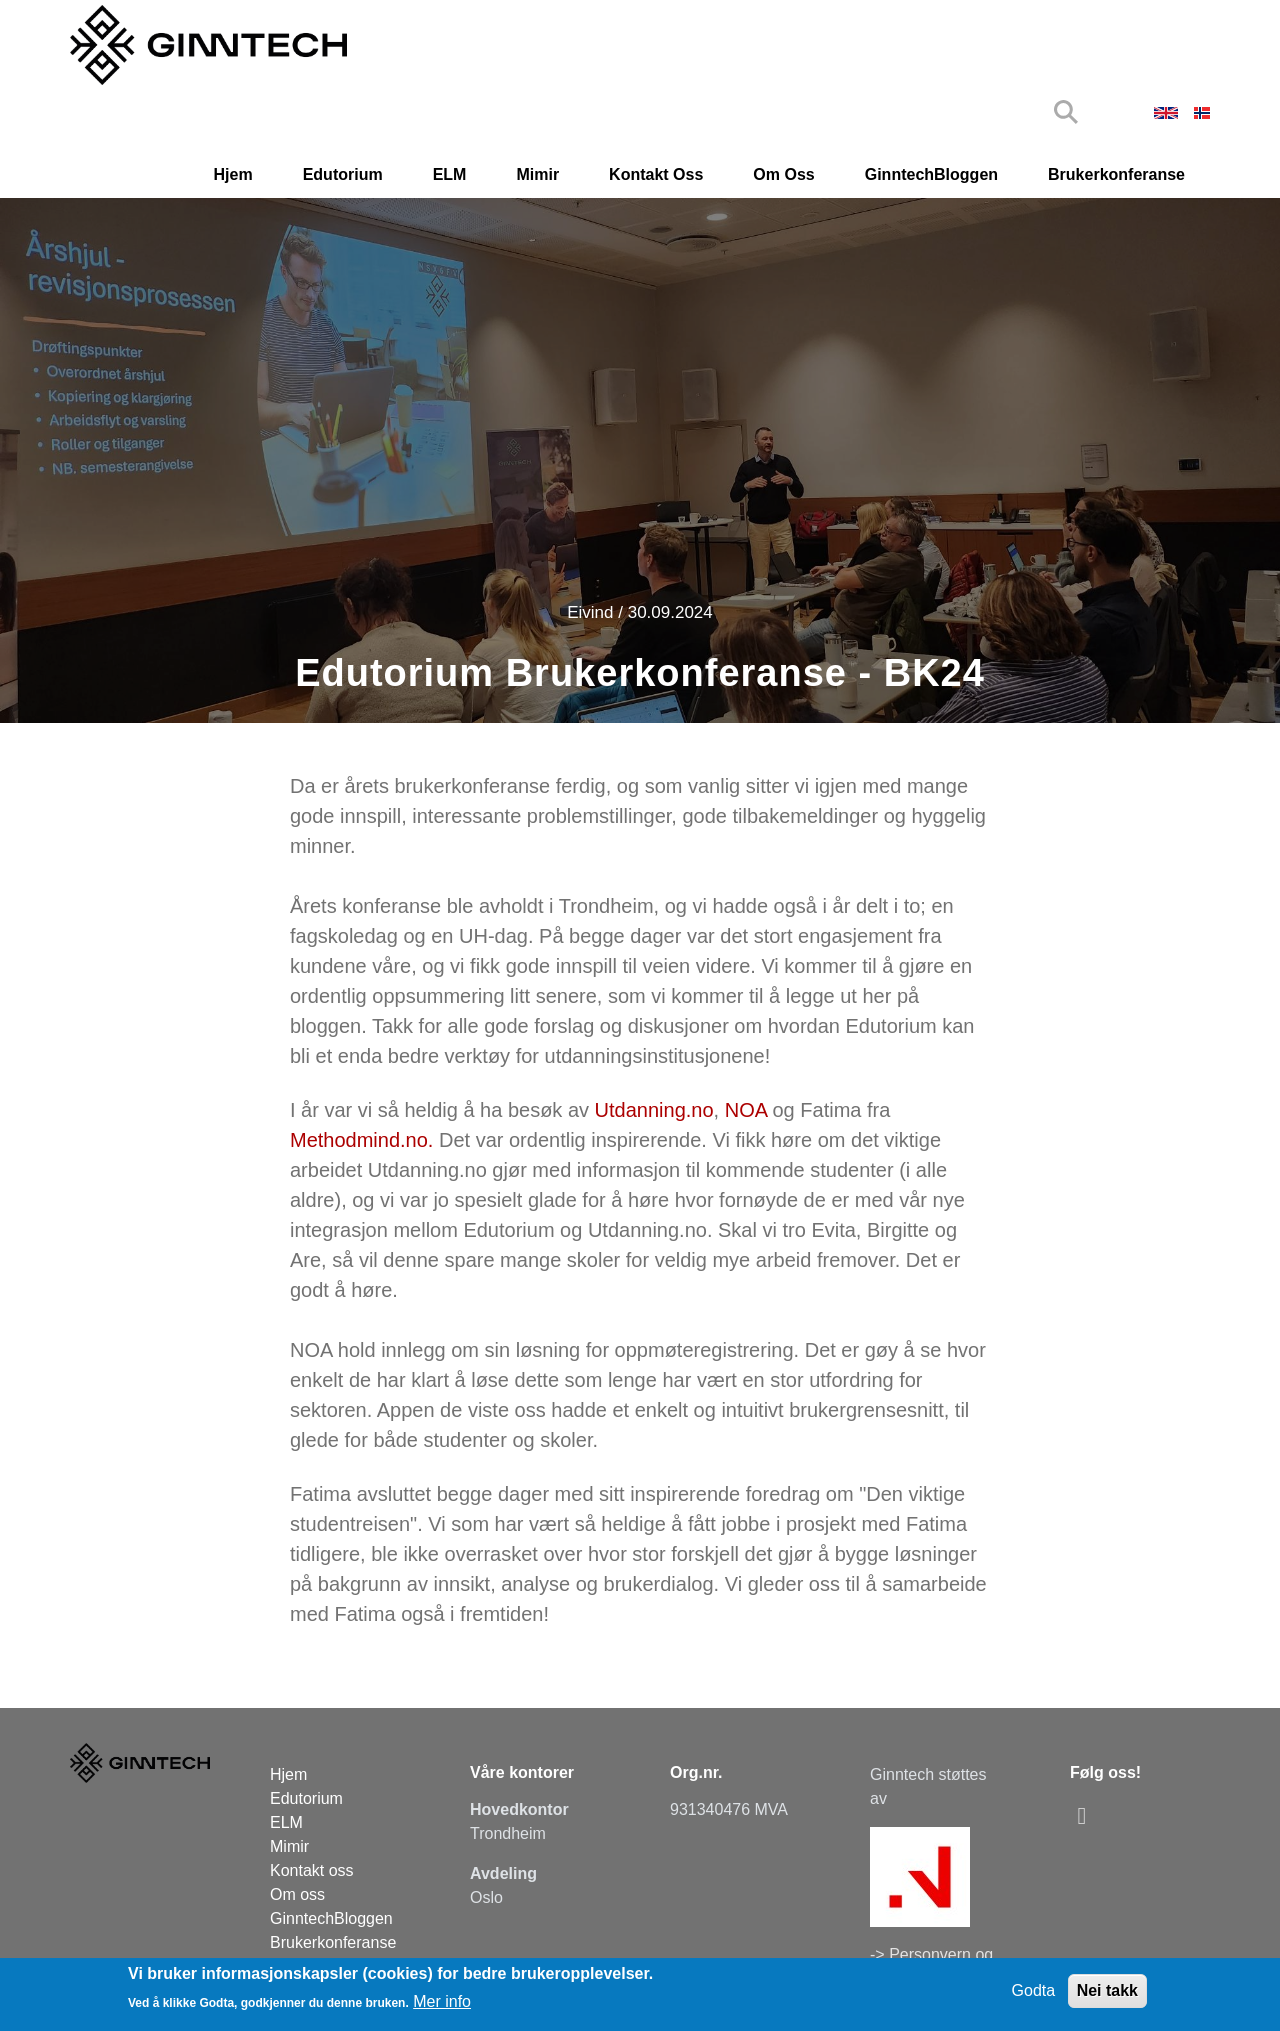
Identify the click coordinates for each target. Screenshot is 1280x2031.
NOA (749, 1110)
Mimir (537, 174)
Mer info (442, 2001)
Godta (1034, 1990)
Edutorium (343, 174)
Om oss (783, 174)
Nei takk (1107, 1990)
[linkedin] (1087, 1815)
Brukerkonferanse (1116, 174)
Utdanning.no (654, 1110)
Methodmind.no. (361, 1140)
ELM (450, 174)
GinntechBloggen (931, 174)
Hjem (233, 174)
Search (1066, 112)
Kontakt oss (656, 174)
